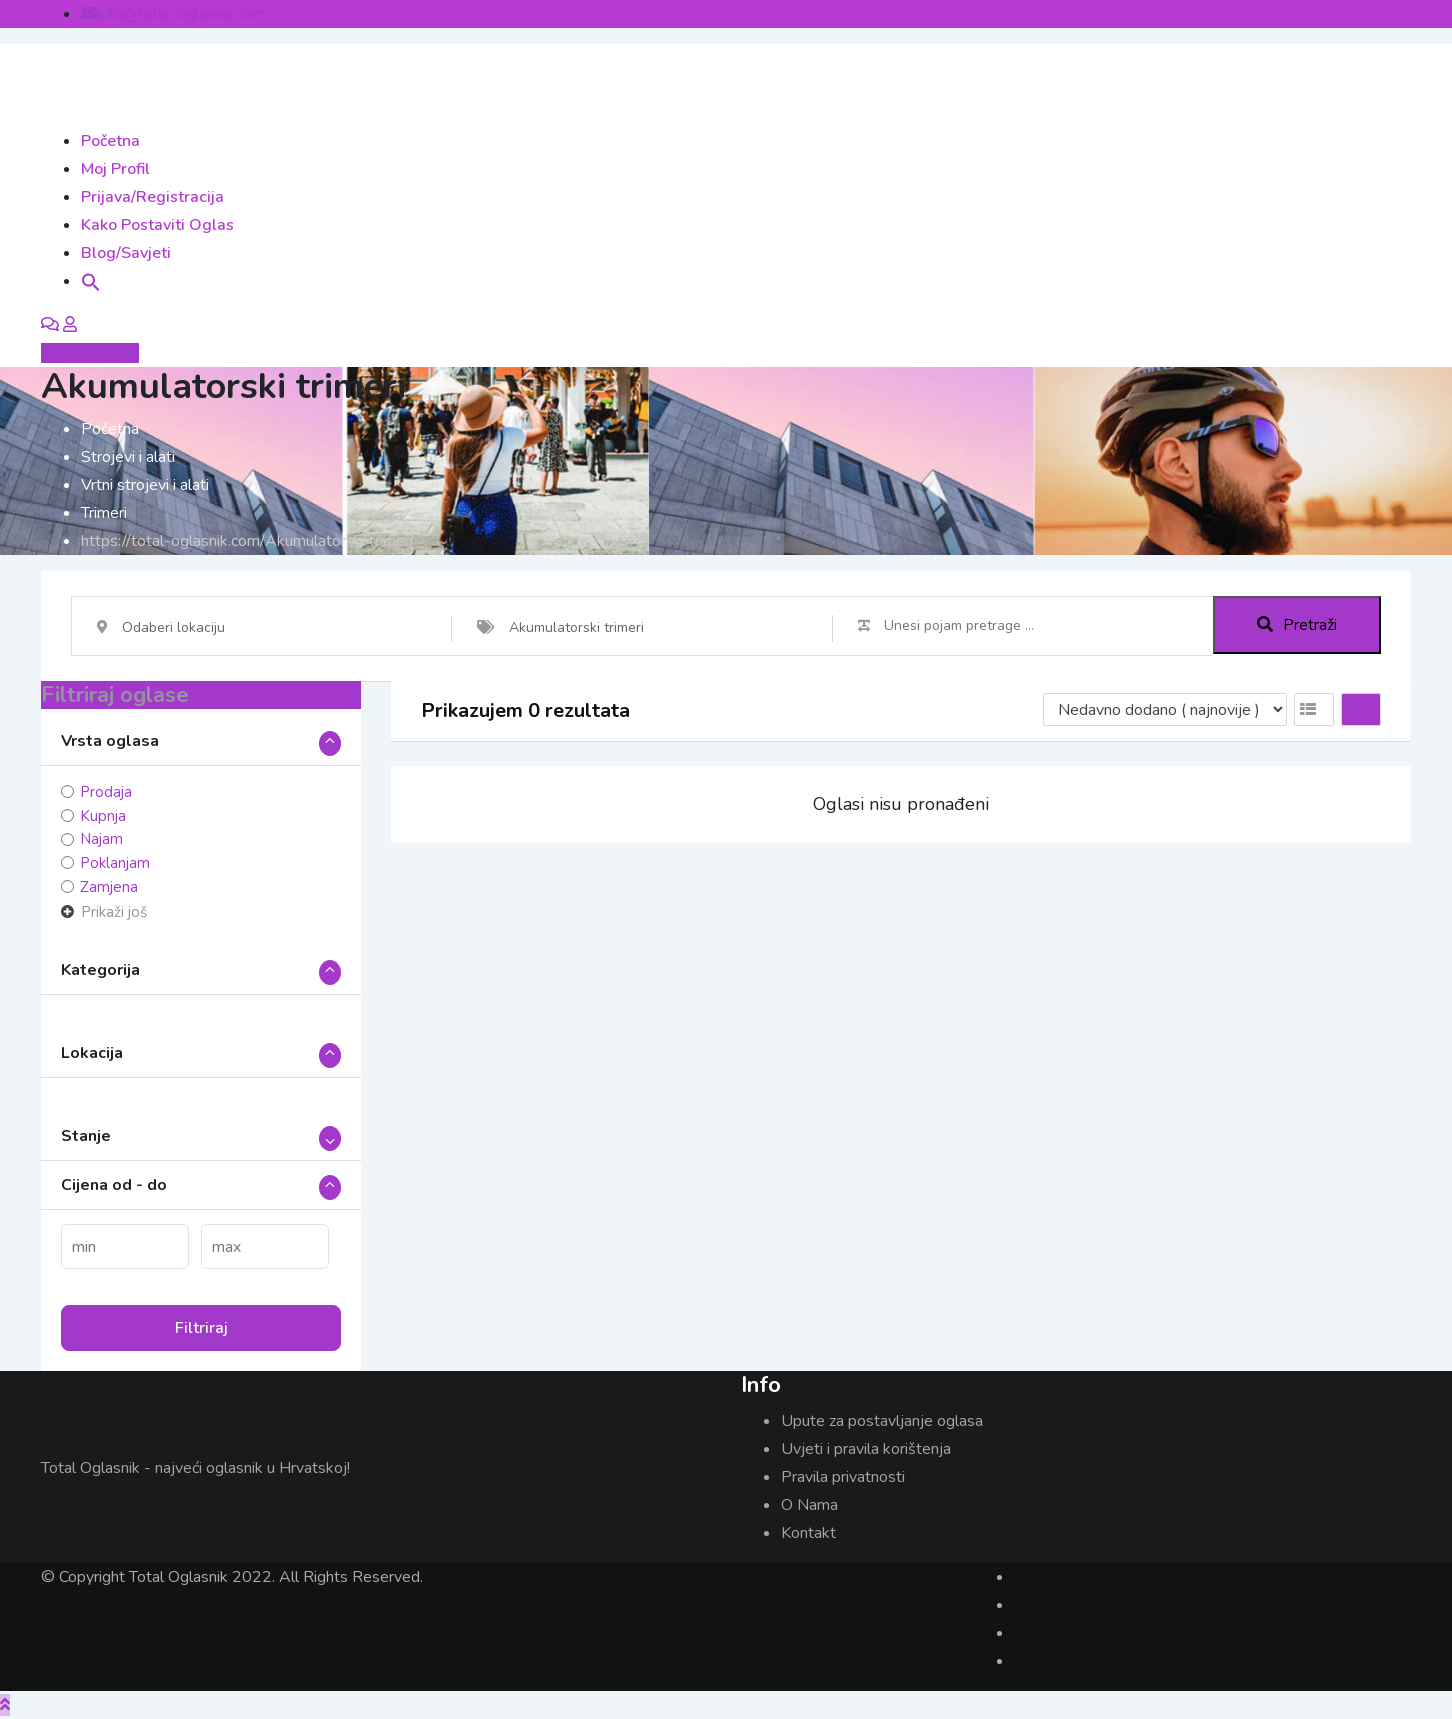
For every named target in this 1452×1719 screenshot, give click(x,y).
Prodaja (106, 792)
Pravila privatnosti (843, 1477)
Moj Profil (115, 169)
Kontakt (808, 1533)
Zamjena (109, 887)
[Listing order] (1165, 709)
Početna (110, 141)
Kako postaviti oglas (157, 225)
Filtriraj (201, 1328)
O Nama (809, 1505)
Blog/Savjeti (126, 253)
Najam (101, 839)
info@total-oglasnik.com (181, 14)
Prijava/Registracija (152, 197)
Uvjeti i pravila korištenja (866, 1449)
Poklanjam (115, 863)
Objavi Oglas (90, 353)
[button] (91, 281)
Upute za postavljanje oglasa (882, 1421)
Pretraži (1297, 626)
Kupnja (103, 816)
